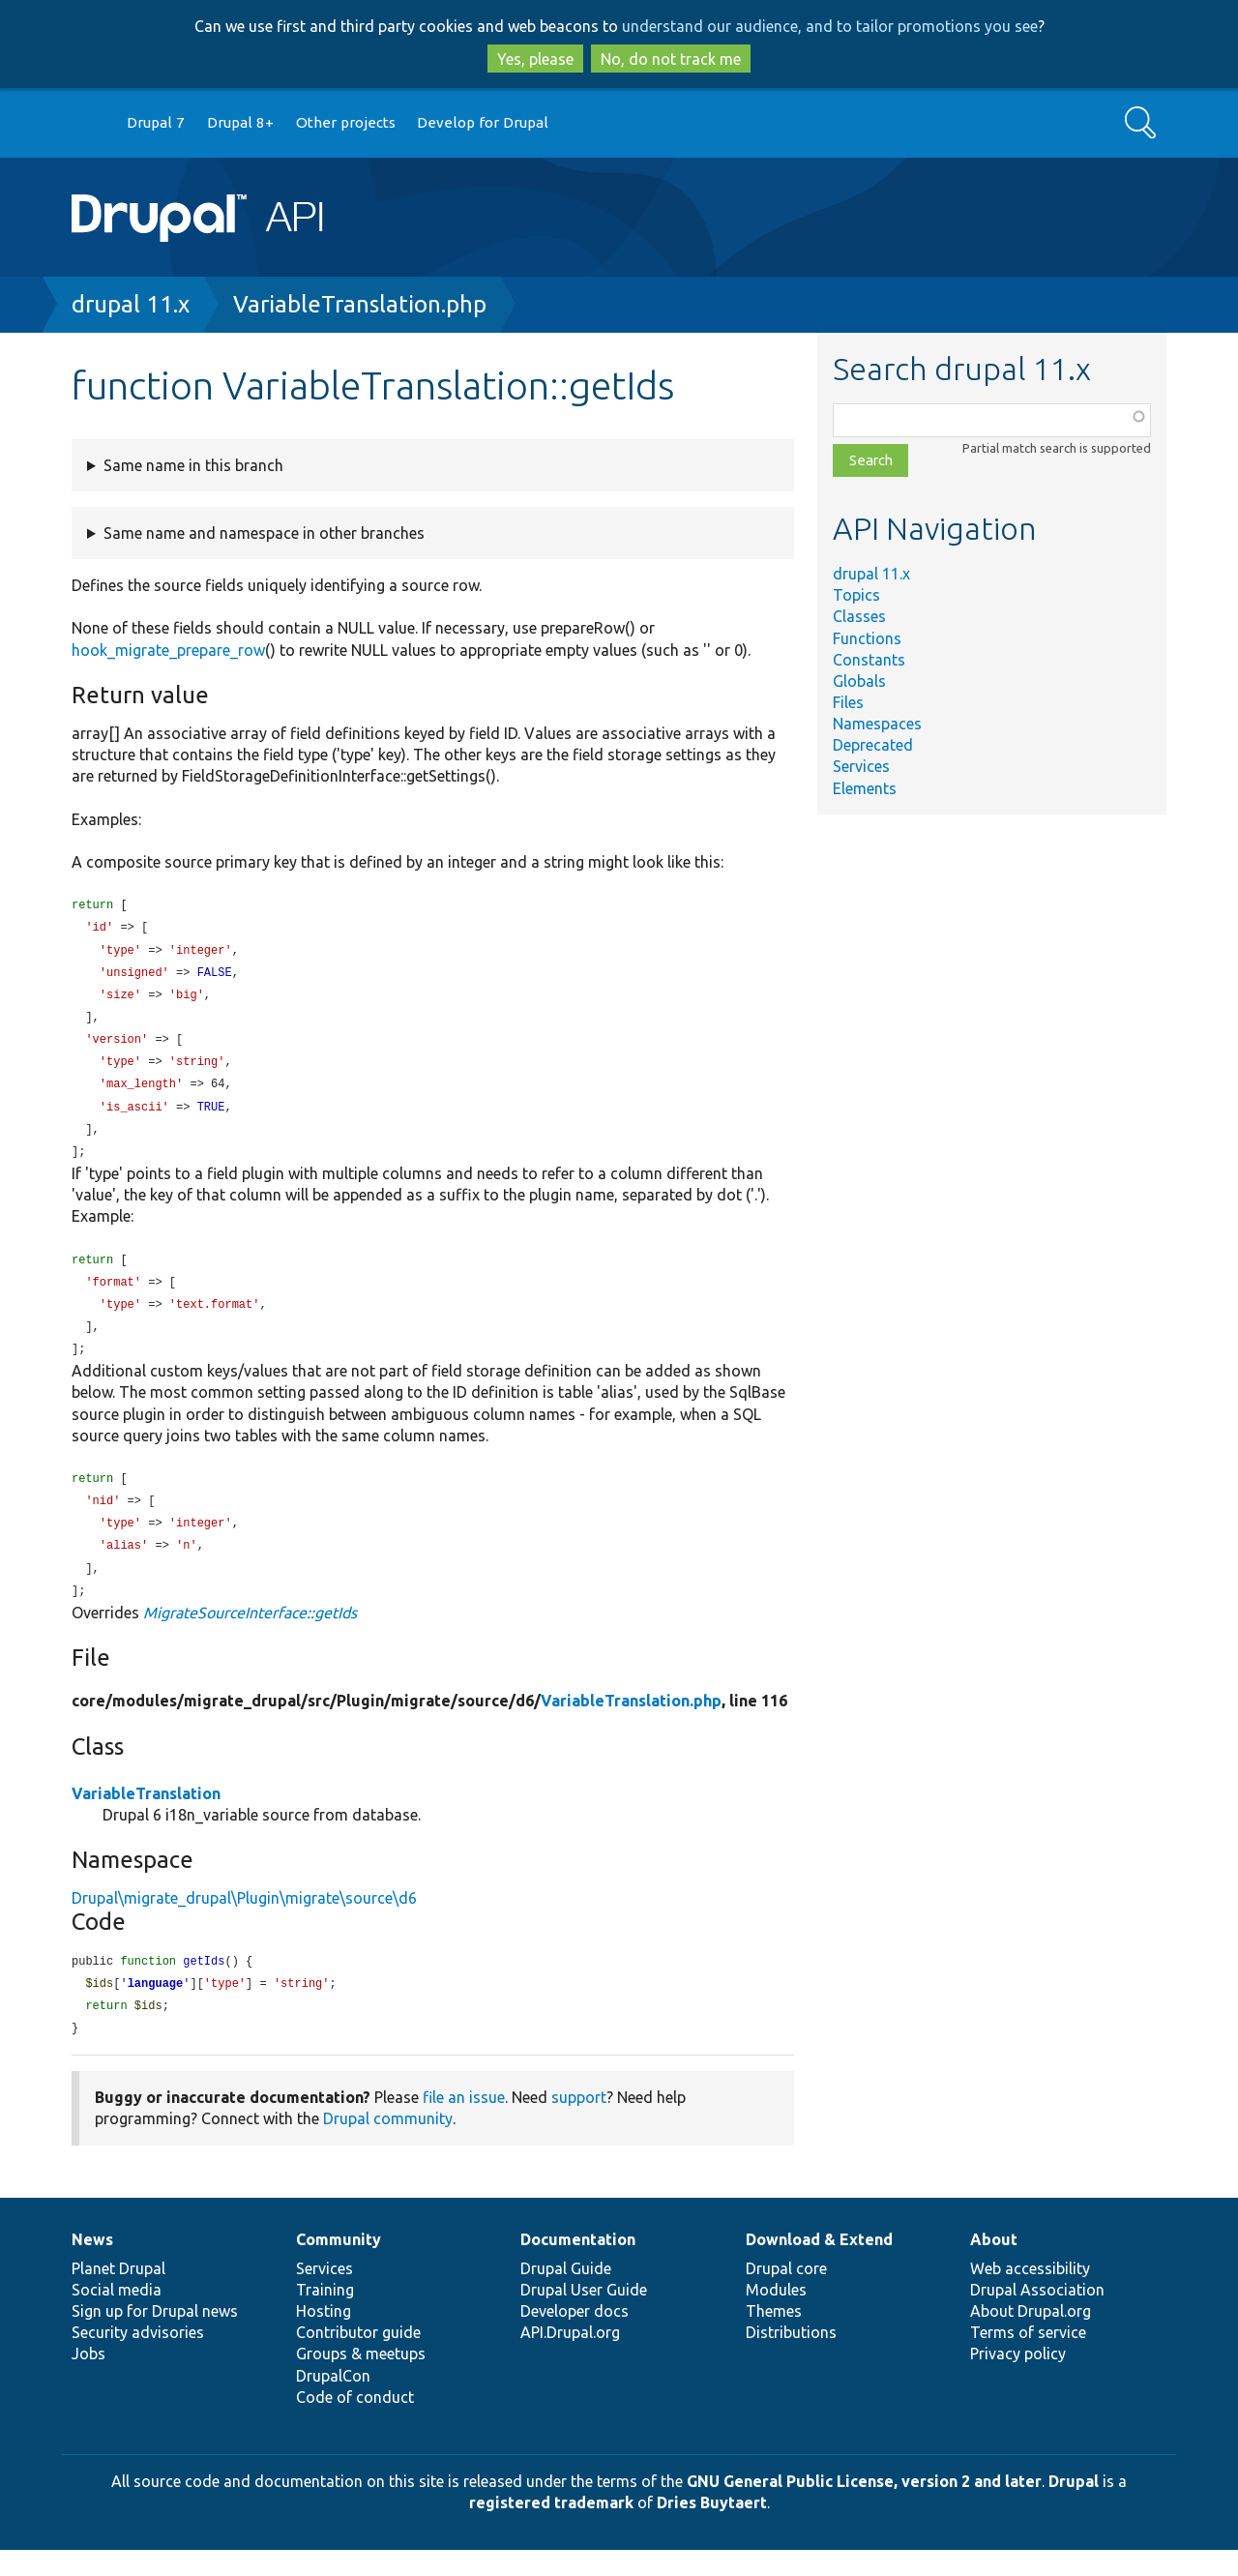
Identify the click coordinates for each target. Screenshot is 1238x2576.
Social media (117, 2315)
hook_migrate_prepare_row (168, 650)
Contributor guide (358, 2358)
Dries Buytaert (712, 2528)
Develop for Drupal (482, 122)
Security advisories (138, 2358)
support (578, 2123)
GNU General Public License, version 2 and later (864, 2507)
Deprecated (873, 745)
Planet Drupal (118, 2294)
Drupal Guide (565, 2294)
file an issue (464, 2123)
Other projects (346, 122)
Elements (865, 788)
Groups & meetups (361, 2379)
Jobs (88, 2379)
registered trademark (551, 2528)
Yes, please (535, 59)
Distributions (791, 2358)
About (993, 2265)
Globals (859, 681)
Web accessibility (1030, 2294)
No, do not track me (671, 59)
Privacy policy (1018, 2379)
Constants (869, 659)
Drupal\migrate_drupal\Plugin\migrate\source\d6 (244, 1920)
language (156, 2007)
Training (325, 2315)
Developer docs (574, 2337)
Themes (774, 2337)
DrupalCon (333, 2402)
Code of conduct (355, 2423)
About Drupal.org (1030, 2337)
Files (848, 702)
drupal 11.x (131, 304)
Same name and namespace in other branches (264, 533)
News (92, 2265)
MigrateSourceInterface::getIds (250, 1634)
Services (861, 766)
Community (338, 2265)
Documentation (577, 2265)
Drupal (1073, 2507)
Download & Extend (819, 2265)
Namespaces (877, 723)
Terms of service (1028, 2358)
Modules (776, 2315)
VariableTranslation (146, 1815)
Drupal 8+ (240, 122)
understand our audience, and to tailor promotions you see (830, 26)
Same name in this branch (193, 465)
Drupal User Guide (583, 2315)
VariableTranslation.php (359, 304)
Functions (867, 638)
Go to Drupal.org (90, 123)
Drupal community (388, 2144)
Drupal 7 (156, 122)
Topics (856, 595)
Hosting (323, 2337)
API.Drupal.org (570, 2358)
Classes (859, 616)
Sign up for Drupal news (155, 2337)
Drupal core (786, 2294)
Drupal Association (1037, 2315)
